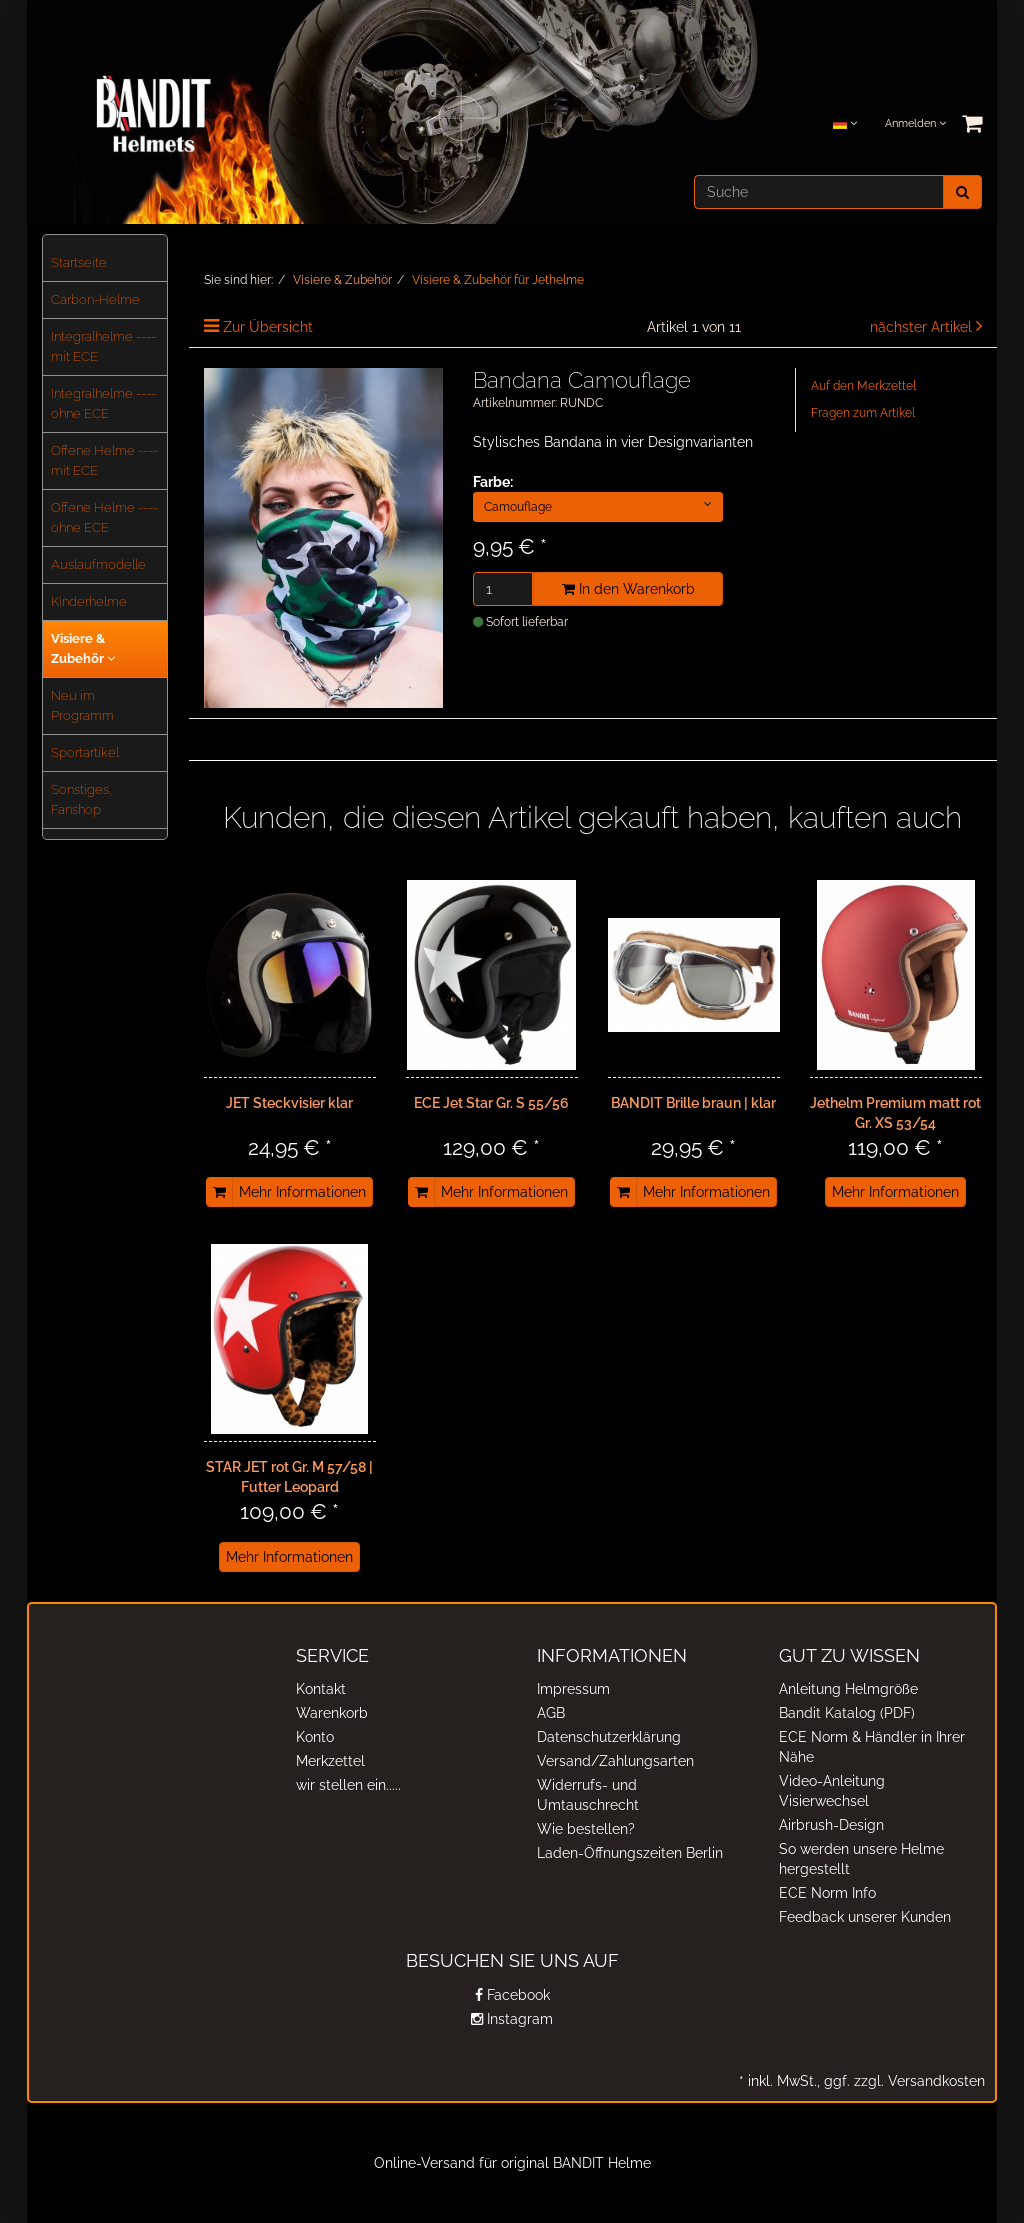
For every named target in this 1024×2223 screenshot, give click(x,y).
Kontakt (321, 1689)
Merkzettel (330, 1761)
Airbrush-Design (831, 1825)
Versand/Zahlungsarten (615, 1761)
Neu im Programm (82, 705)
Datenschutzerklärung (609, 1737)
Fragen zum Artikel (863, 413)
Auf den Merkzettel (863, 386)
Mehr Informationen (302, 1192)
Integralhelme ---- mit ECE (103, 346)
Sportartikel (85, 752)
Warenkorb (332, 1713)
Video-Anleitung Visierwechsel (832, 1791)
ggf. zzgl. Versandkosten (902, 2081)
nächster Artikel (923, 327)
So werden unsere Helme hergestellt (861, 1859)
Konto (315, 1737)
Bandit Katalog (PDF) (847, 1713)
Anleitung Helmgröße (848, 1689)
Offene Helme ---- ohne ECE (104, 517)
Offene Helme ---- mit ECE (104, 460)
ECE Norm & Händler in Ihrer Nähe (872, 1747)
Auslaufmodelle (98, 564)
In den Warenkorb (628, 589)
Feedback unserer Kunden (865, 1917)
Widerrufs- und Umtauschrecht (588, 1795)
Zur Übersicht (268, 327)
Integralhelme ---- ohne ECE (103, 403)
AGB (551, 1713)
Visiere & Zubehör (83, 648)
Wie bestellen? (586, 1829)
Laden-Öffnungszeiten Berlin (630, 1853)
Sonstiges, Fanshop (81, 799)
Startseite (79, 262)
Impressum (573, 1689)
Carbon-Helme (95, 299)
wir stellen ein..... (348, 1785)
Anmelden (915, 123)
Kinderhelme (89, 601)
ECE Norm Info (827, 1893)
